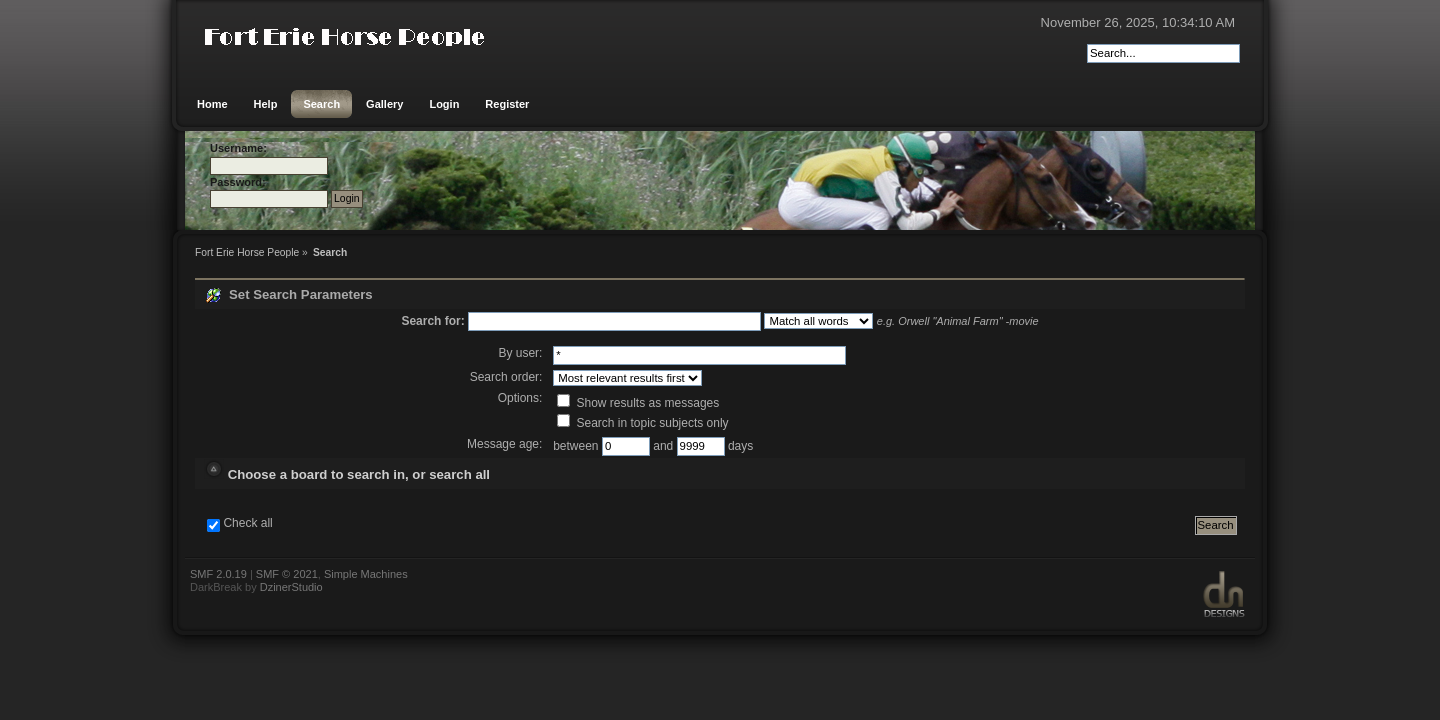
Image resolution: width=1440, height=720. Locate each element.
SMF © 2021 (287, 574)
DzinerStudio (291, 587)
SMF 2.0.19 (218, 574)
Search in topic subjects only (642, 423)
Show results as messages (638, 403)
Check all (247, 523)
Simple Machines (366, 574)
